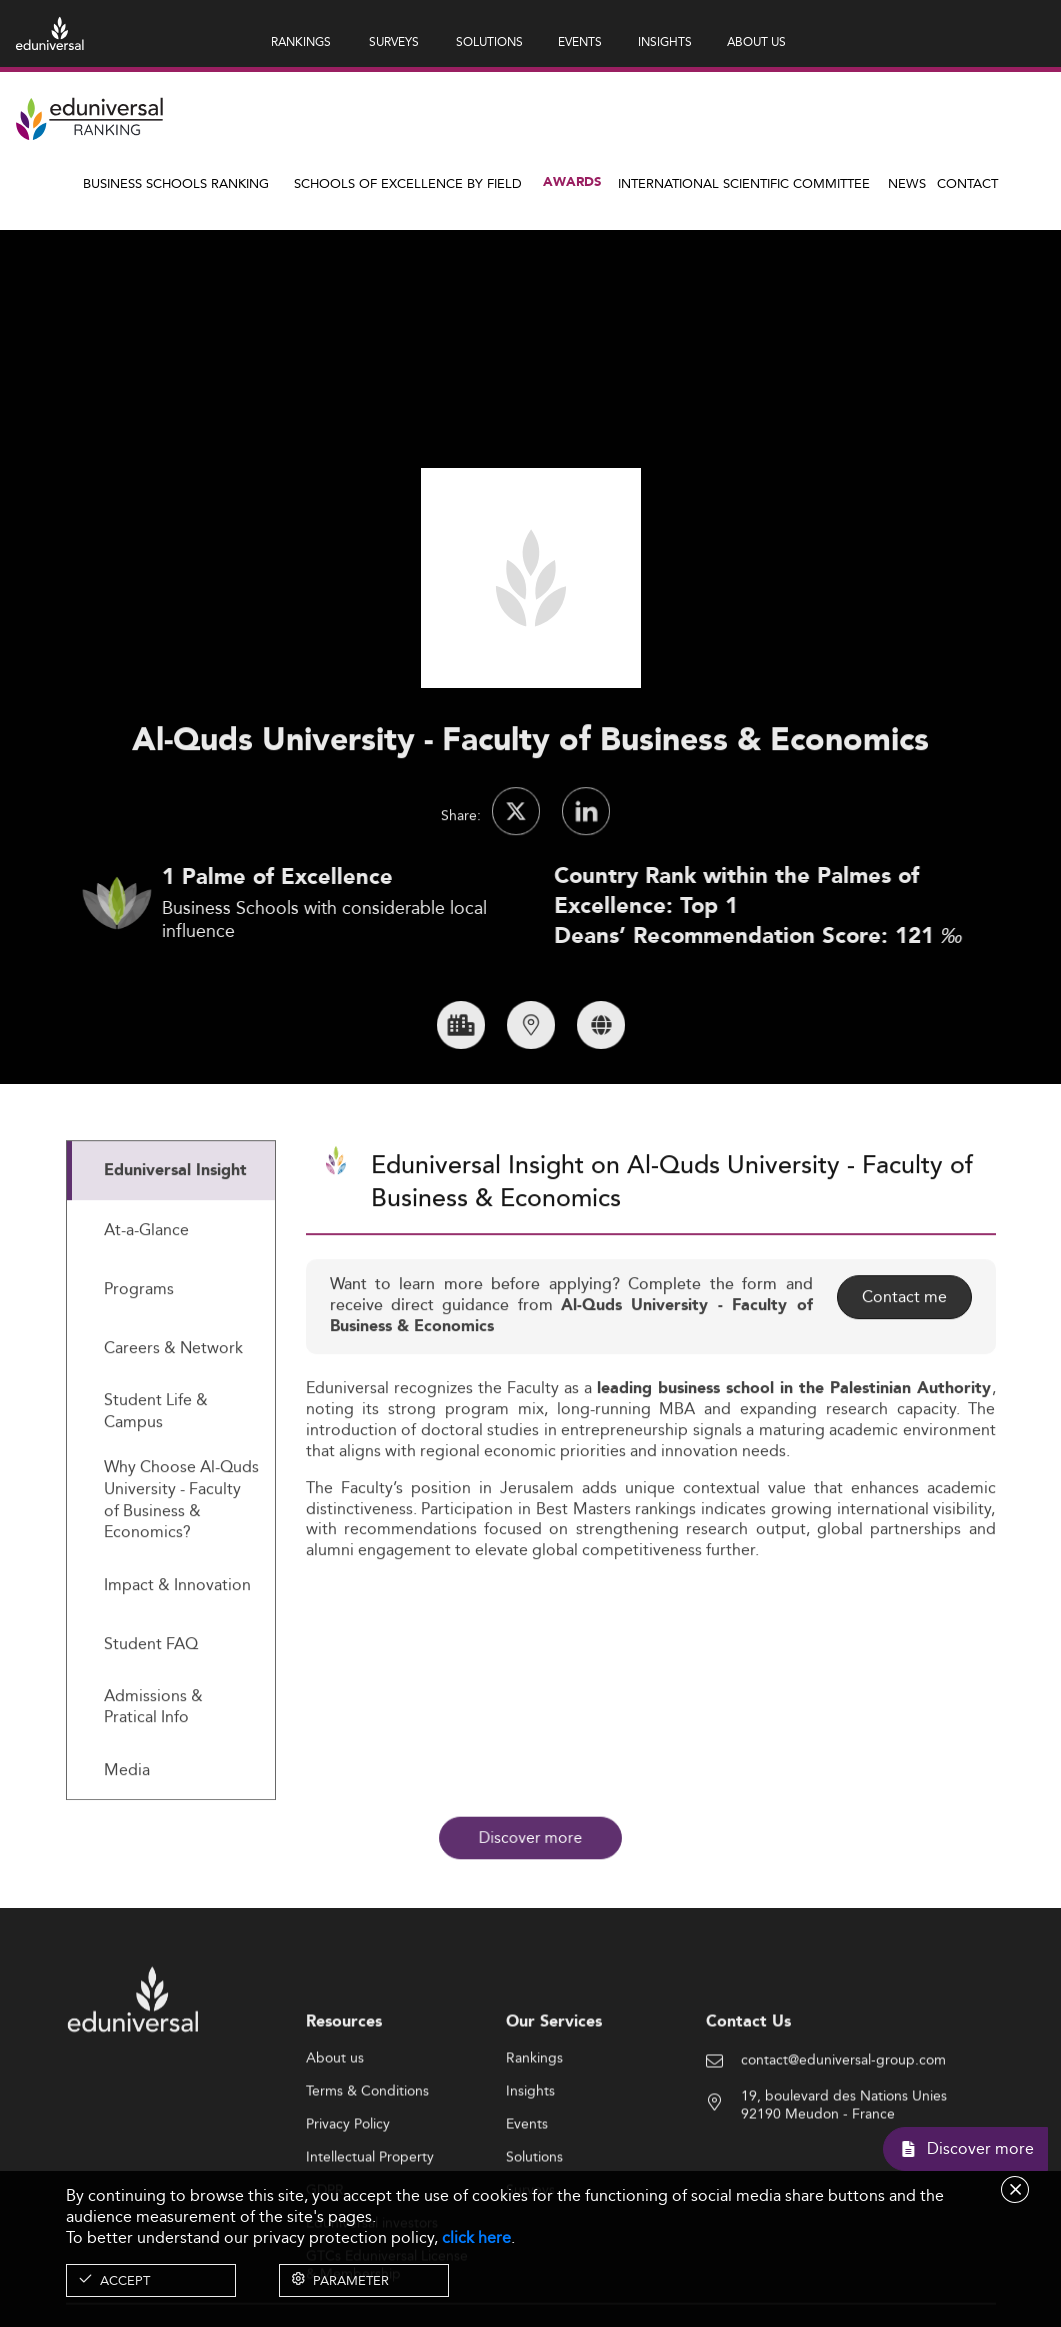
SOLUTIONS (489, 41)
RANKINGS (301, 41)
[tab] (171, 1251)
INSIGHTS (665, 41)
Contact (967, 183)
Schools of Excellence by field (408, 183)
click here (476, 2237)
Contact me (904, 1377)
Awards (572, 182)
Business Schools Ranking (176, 183)
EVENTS (580, 41)
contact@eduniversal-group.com (843, 2141)
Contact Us (748, 2102)
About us (335, 2138)
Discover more (530, 1838)
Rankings (534, 2138)
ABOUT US (756, 41)
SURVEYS (394, 41)
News (907, 183)
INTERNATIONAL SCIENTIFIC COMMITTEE (744, 183)
